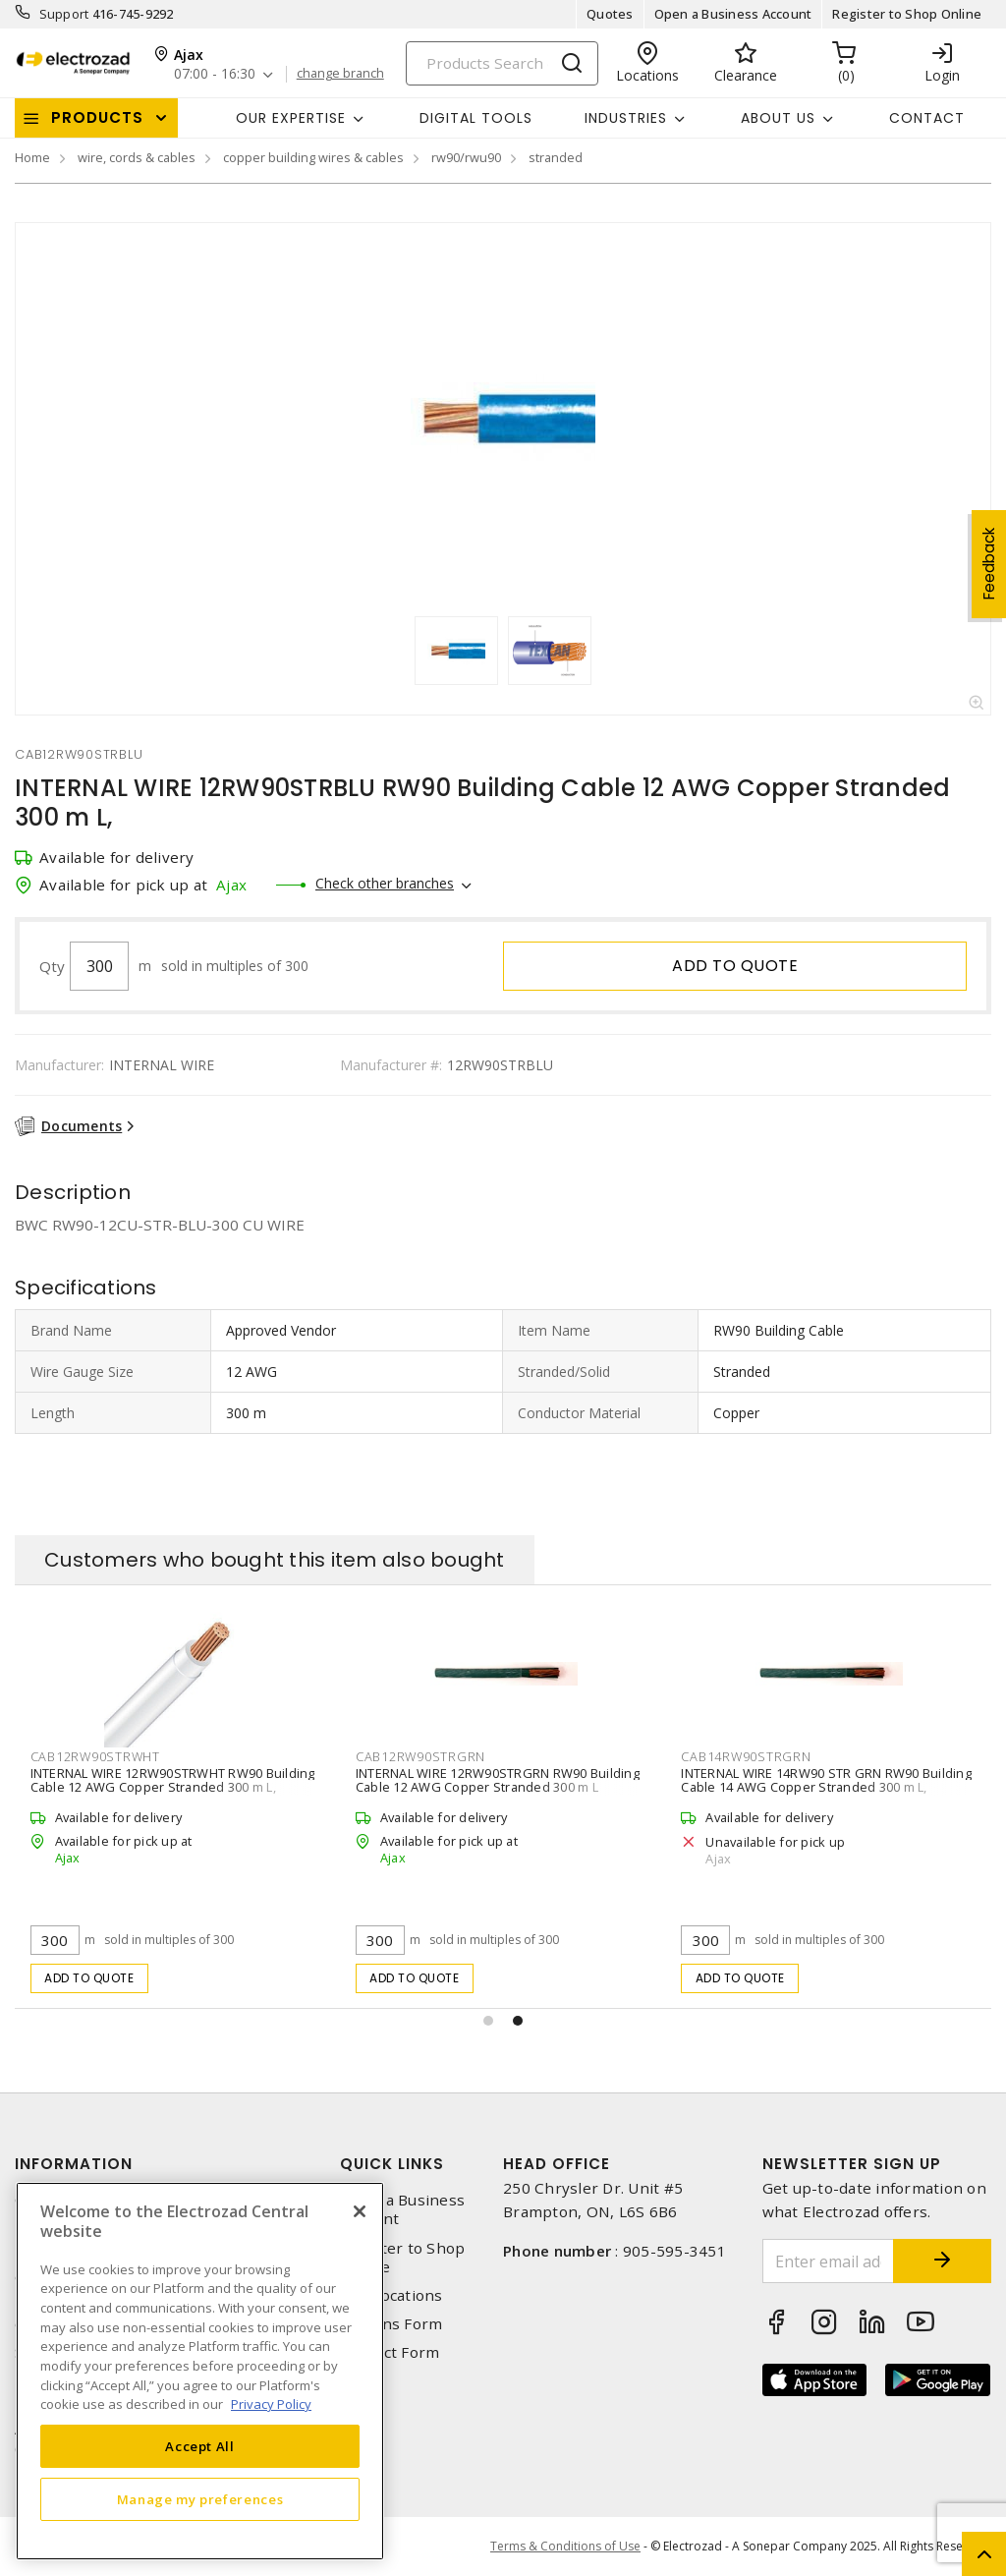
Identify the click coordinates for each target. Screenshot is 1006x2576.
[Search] (502, 63)
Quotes (610, 14)
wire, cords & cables (137, 157)
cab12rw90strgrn (420, 1756)
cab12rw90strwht (95, 1756)
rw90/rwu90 (466, 157)
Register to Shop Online (906, 14)
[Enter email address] (828, 2261)
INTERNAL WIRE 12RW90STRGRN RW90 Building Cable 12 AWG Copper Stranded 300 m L (498, 1780)
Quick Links (392, 2163)
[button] (488, 2021)
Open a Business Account (733, 14)
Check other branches (384, 883)
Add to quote (735, 965)
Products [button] (97, 117)
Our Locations (391, 2295)
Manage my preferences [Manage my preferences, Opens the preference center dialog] (200, 2499)
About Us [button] (778, 118)
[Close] (359, 2211)
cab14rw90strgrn (745, 1756)
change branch (340, 74)
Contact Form (389, 2352)
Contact (927, 118)
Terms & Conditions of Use (565, 2546)
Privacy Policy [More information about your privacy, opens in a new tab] (271, 2404)
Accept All (200, 2446)
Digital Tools (475, 118)
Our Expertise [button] (291, 118)
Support (64, 14)
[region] (200, 2371)
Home (32, 157)
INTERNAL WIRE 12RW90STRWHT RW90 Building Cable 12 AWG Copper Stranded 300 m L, (172, 1780)
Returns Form (391, 2324)
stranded (556, 157)
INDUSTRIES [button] (626, 118)
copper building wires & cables (313, 157)
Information (74, 2163)
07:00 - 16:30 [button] (214, 74)
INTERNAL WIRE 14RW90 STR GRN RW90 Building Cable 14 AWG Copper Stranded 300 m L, (826, 1780)
